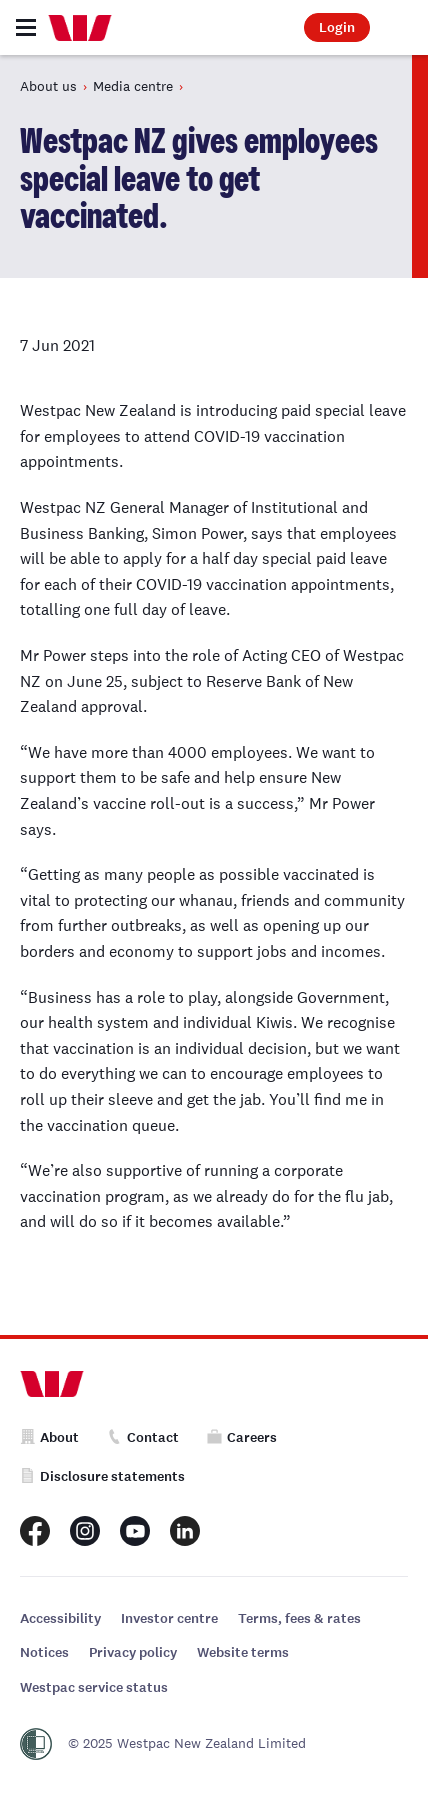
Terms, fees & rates (299, 1618)
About (49, 1437)
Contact (143, 1437)
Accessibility (60, 1618)
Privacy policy (133, 1652)
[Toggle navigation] (26, 27)
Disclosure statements (102, 1476)
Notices (44, 1652)
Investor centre (169, 1618)
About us (48, 86)
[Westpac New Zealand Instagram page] (85, 1531)
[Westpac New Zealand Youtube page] (135, 1531)
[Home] (80, 28)
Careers (242, 1437)
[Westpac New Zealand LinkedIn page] (185, 1531)
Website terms (243, 1652)
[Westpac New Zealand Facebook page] (35, 1531)
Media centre (133, 86)
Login (337, 27)
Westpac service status (94, 1687)
